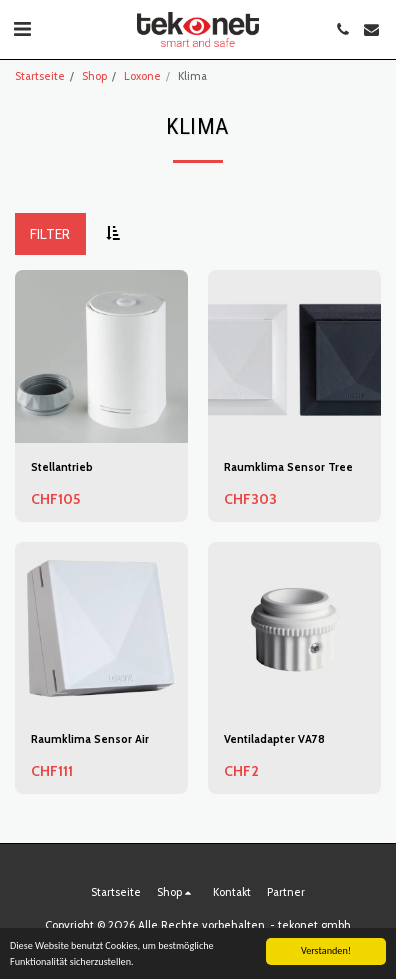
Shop (94, 76)
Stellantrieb (62, 467)
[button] (22, 29)
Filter (50, 234)
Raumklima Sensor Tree (288, 467)
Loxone (142, 76)
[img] (294, 628)
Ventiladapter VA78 (274, 739)
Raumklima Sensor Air (90, 739)
